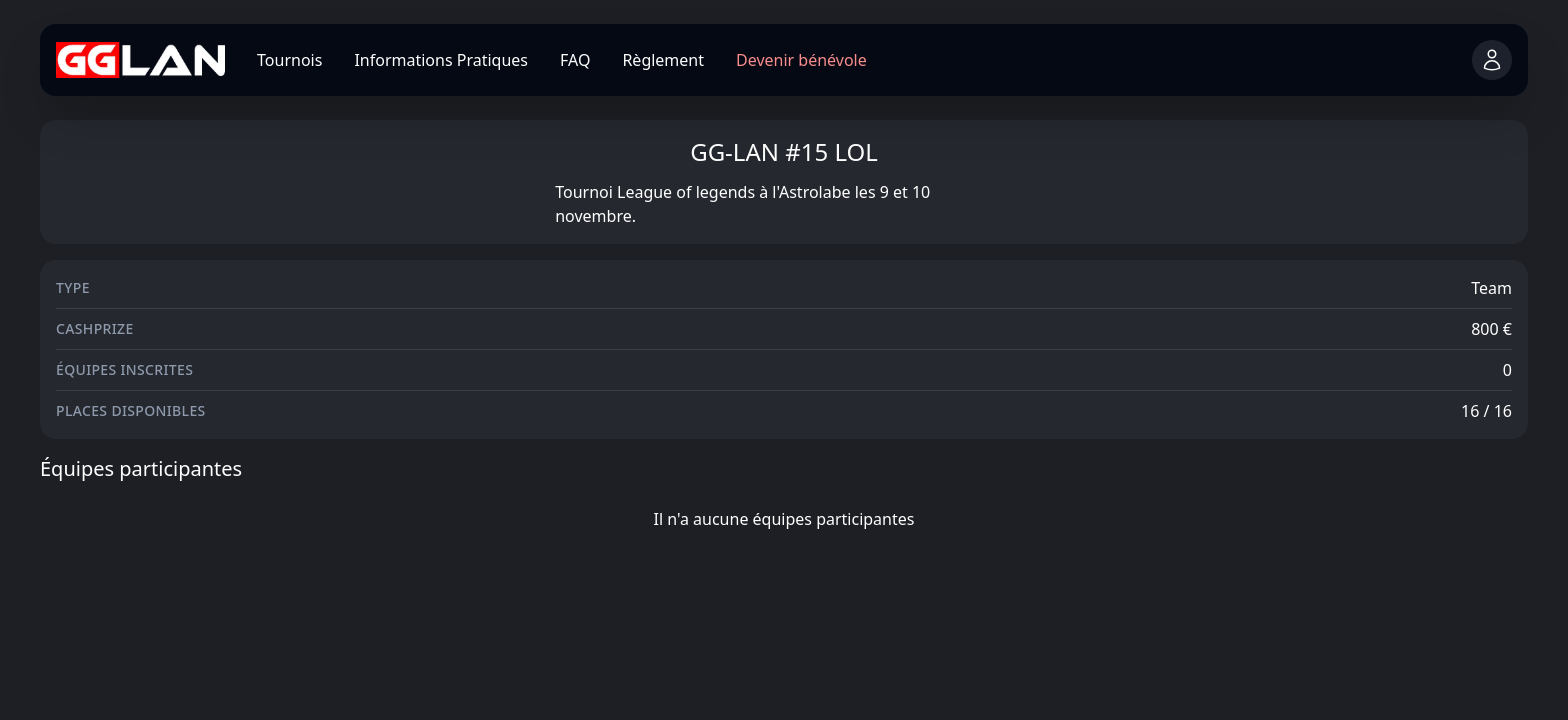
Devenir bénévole (801, 60)
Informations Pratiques (441, 60)
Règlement (663, 60)
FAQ (575, 60)
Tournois (289, 60)
